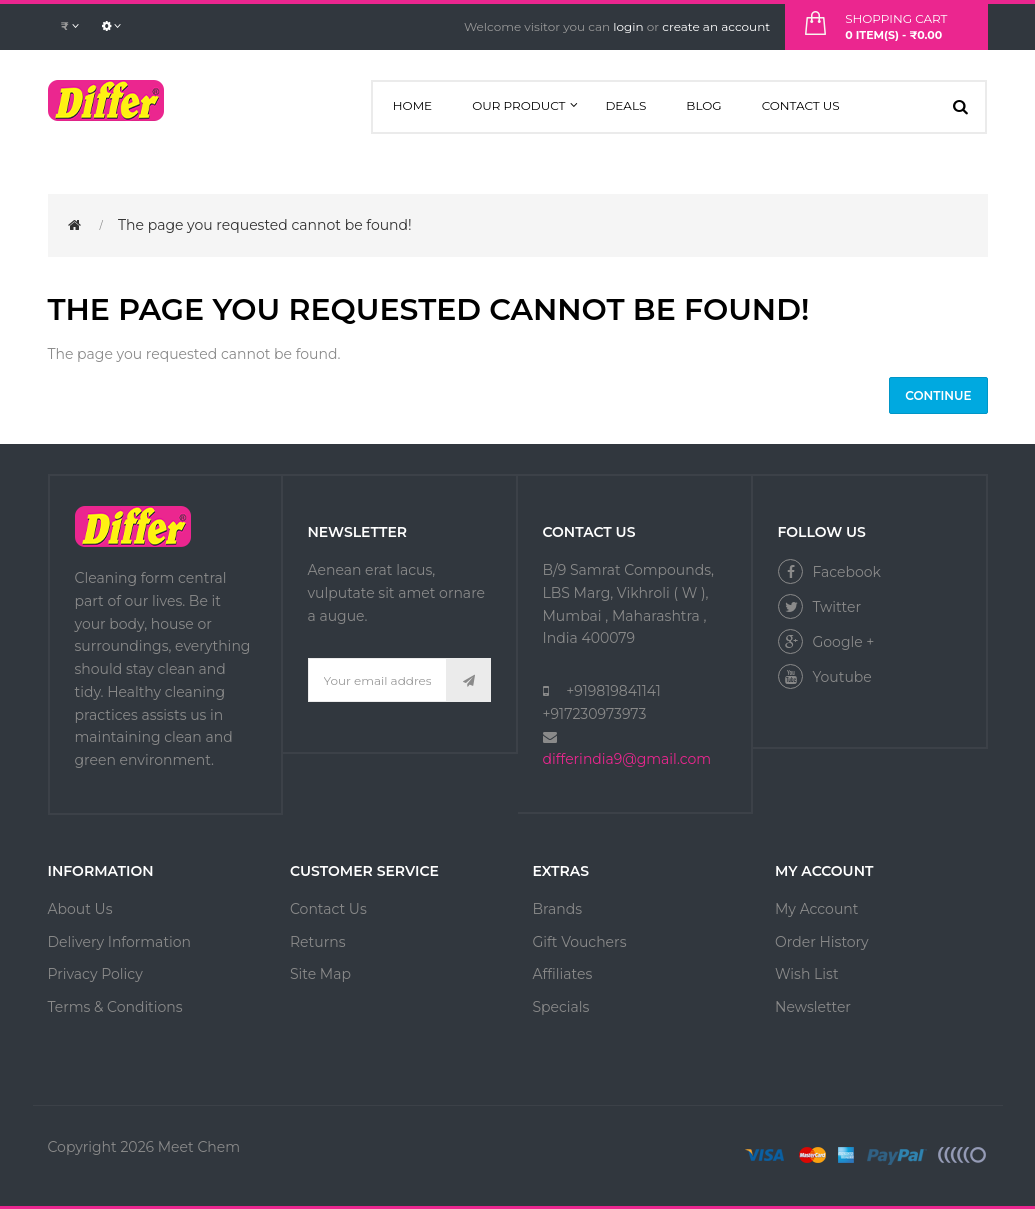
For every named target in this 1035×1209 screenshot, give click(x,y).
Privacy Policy (95, 974)
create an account (716, 26)
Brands (558, 909)
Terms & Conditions (115, 1007)
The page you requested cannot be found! (265, 225)
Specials (561, 1007)
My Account (816, 909)
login (628, 26)
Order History (822, 942)
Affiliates (563, 974)
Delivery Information (120, 942)
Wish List (807, 974)
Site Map (320, 974)
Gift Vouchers (580, 942)
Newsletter (813, 1007)
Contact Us (328, 909)
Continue (938, 395)
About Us (80, 909)
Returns (317, 942)
